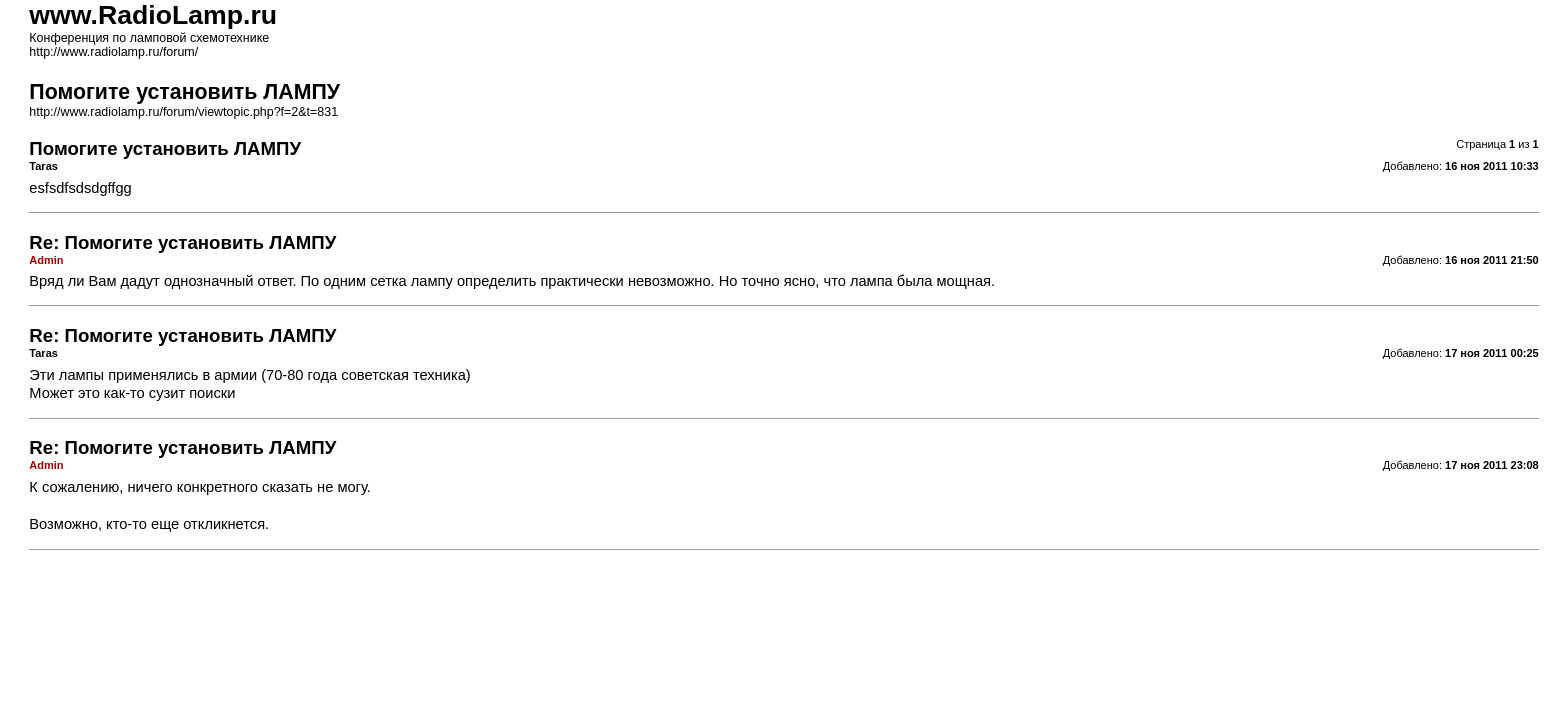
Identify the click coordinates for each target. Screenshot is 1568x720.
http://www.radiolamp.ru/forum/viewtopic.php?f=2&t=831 (183, 112)
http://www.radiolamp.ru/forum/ (113, 52)
